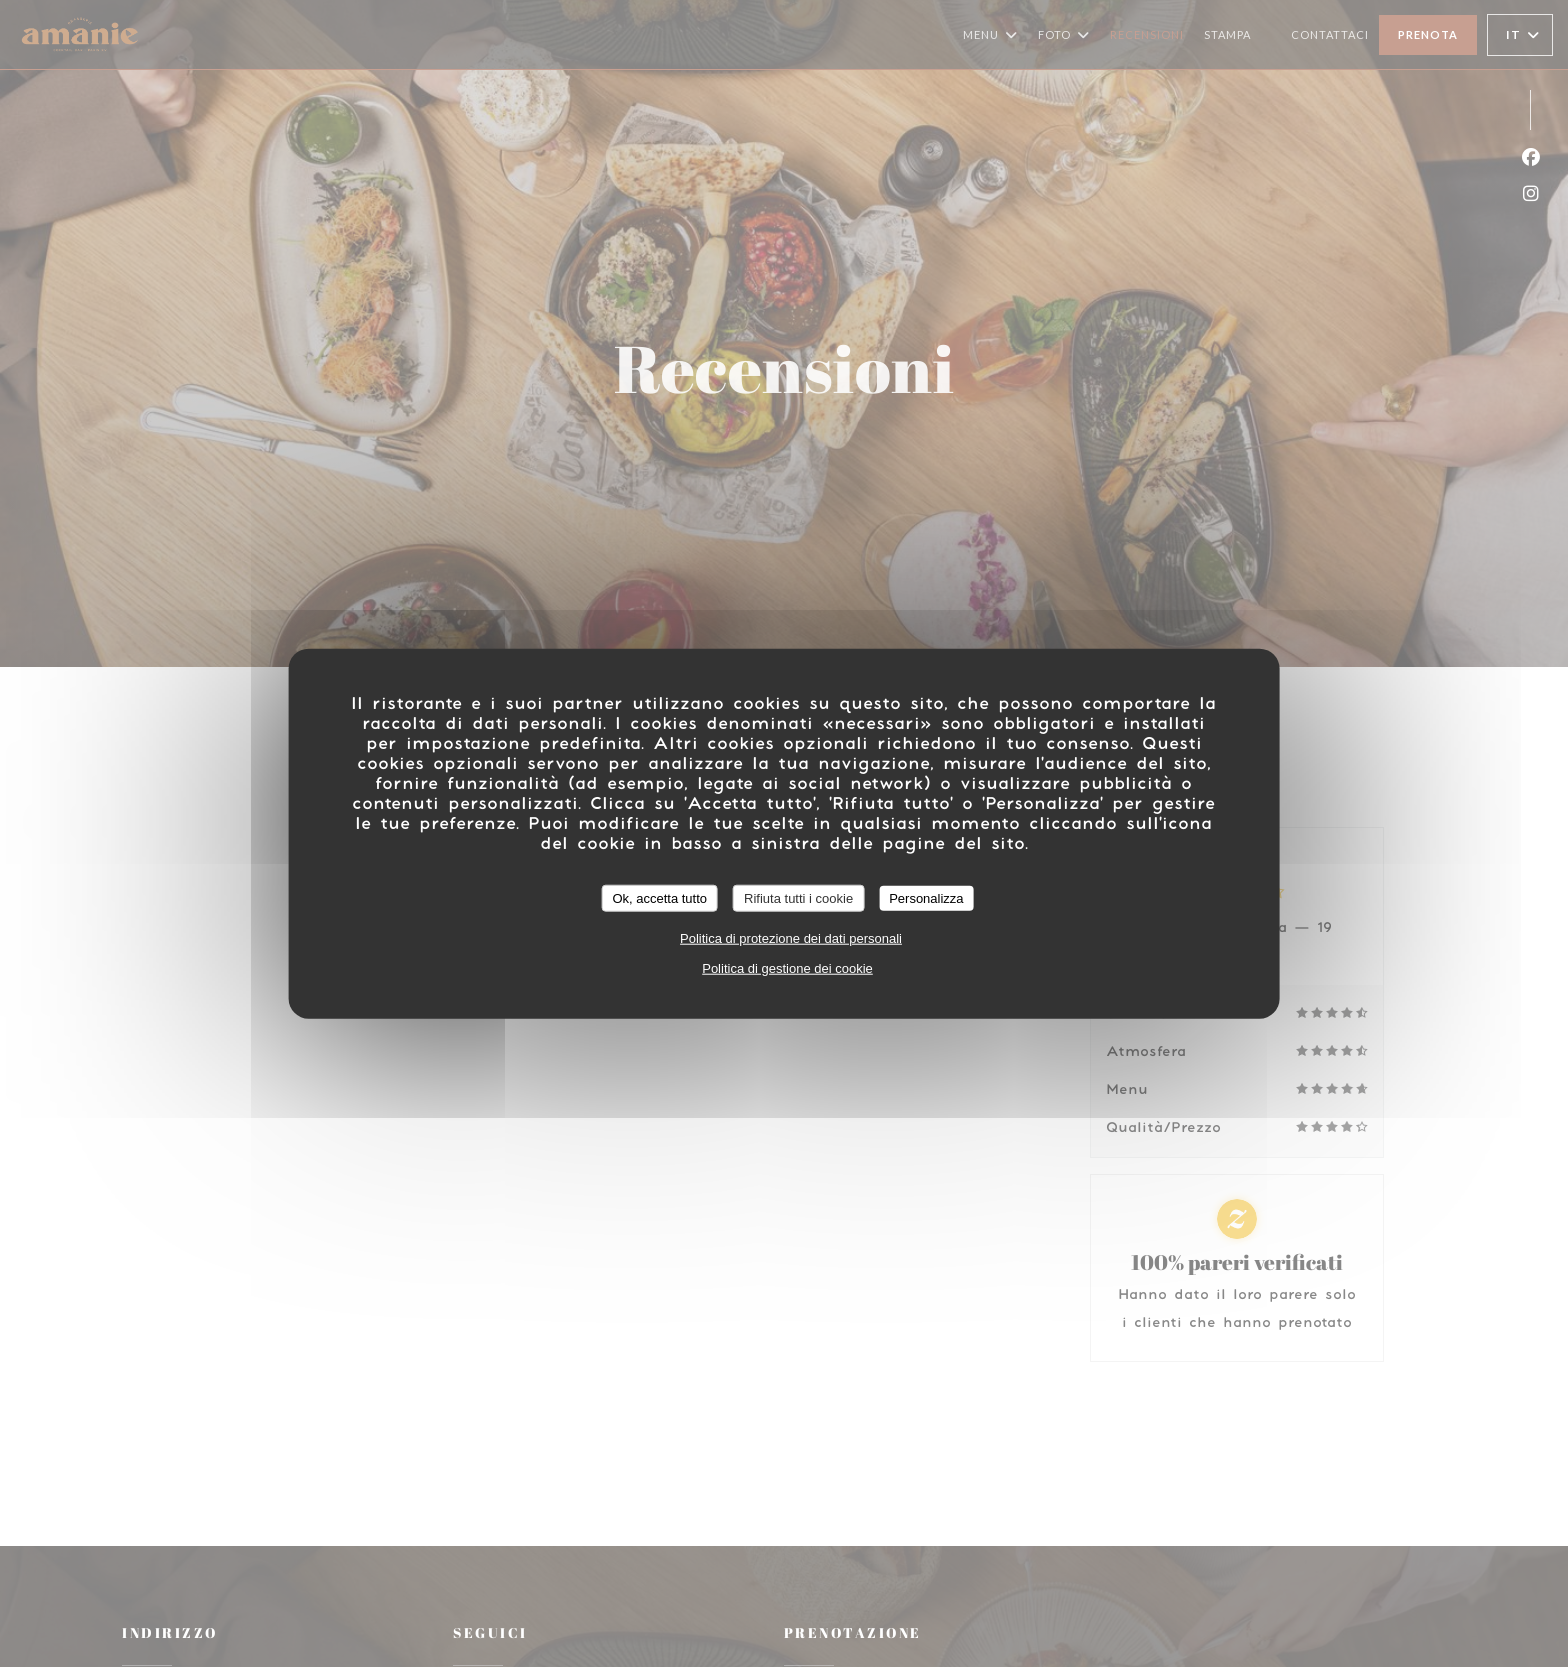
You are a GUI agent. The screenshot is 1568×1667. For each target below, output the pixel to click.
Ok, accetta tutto (659, 897)
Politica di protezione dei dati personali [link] (791, 938)
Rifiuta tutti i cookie (798, 897)
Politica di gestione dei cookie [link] (787, 968)
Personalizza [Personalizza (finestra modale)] (926, 897)
